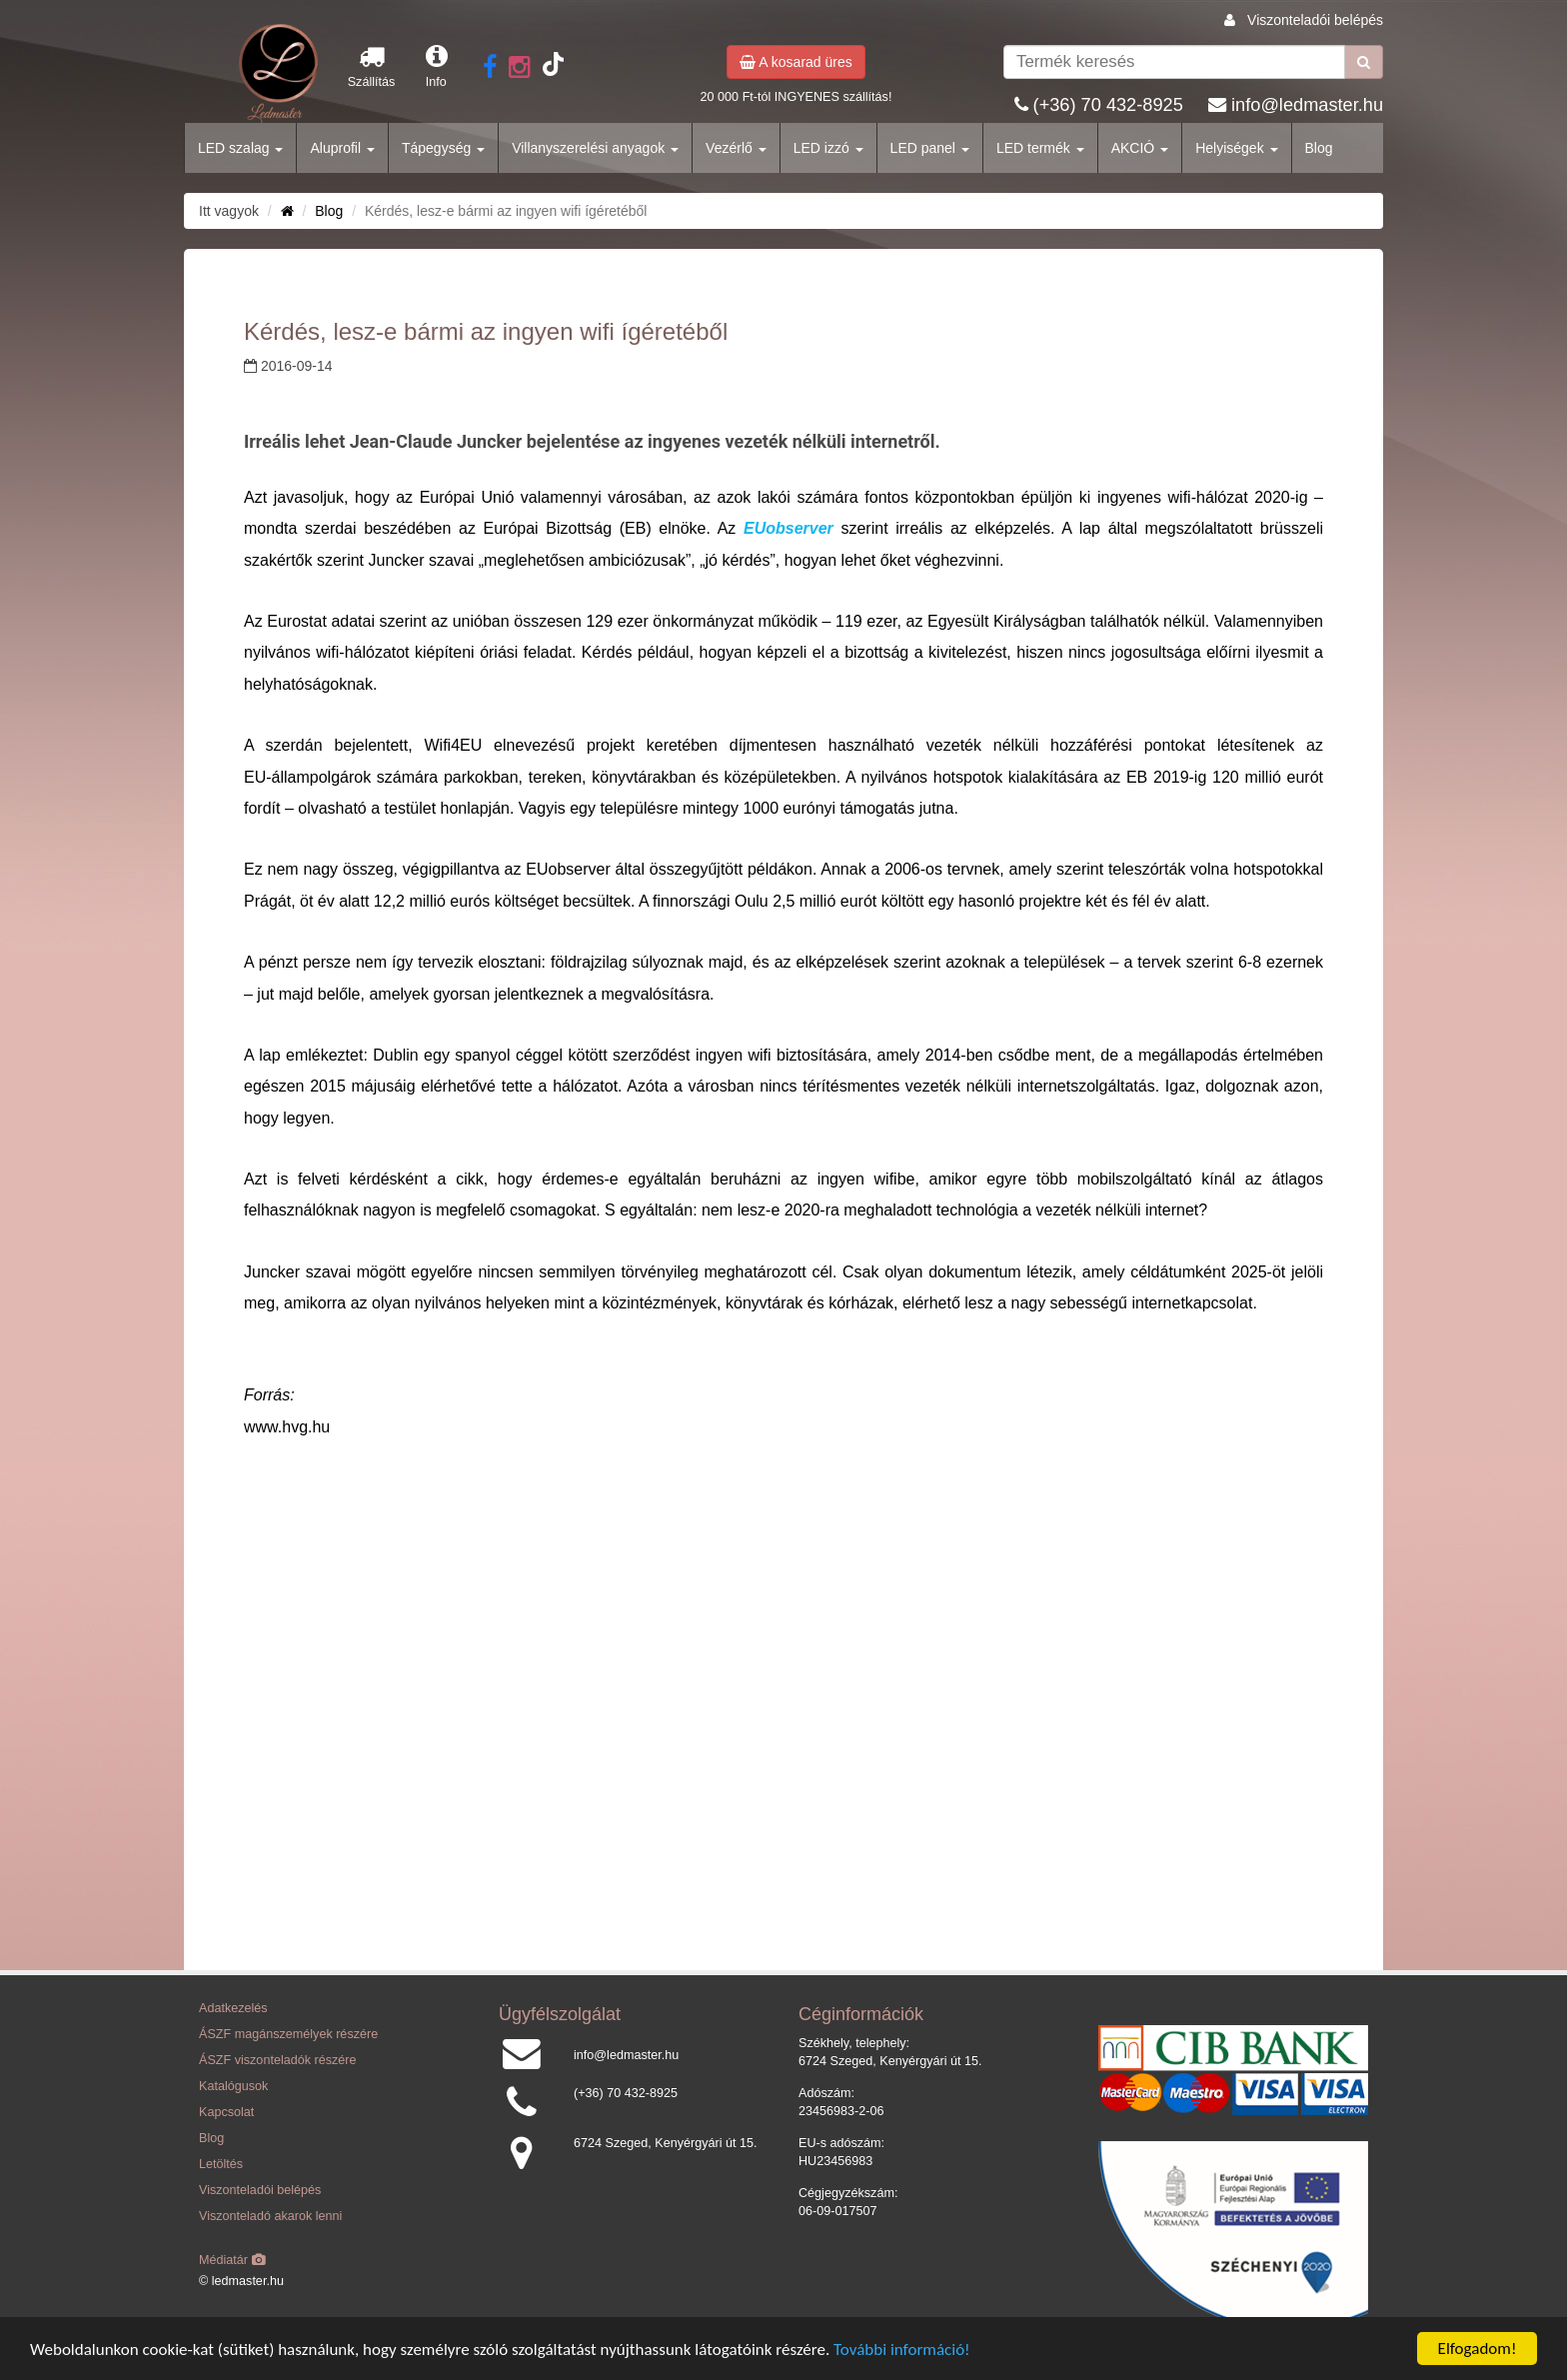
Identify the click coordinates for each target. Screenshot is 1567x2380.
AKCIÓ (1139, 148)
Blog (1319, 148)
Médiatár (232, 2260)
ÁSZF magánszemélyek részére (288, 2034)
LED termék (1040, 148)
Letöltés (221, 2164)
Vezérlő (736, 148)
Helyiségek (1236, 148)
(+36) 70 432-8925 (1108, 105)
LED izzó (828, 148)
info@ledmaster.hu (1307, 105)
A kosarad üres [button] (796, 62)
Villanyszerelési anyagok (595, 148)
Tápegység (443, 148)
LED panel (929, 148)
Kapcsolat (226, 2112)
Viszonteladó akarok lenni (270, 2216)
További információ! (901, 2349)
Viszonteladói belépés (1315, 20)
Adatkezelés (233, 2008)
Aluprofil (342, 148)
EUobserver (788, 528)
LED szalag (240, 148)
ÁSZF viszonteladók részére (277, 2060)
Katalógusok (233, 2086)
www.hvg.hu (287, 1426)
